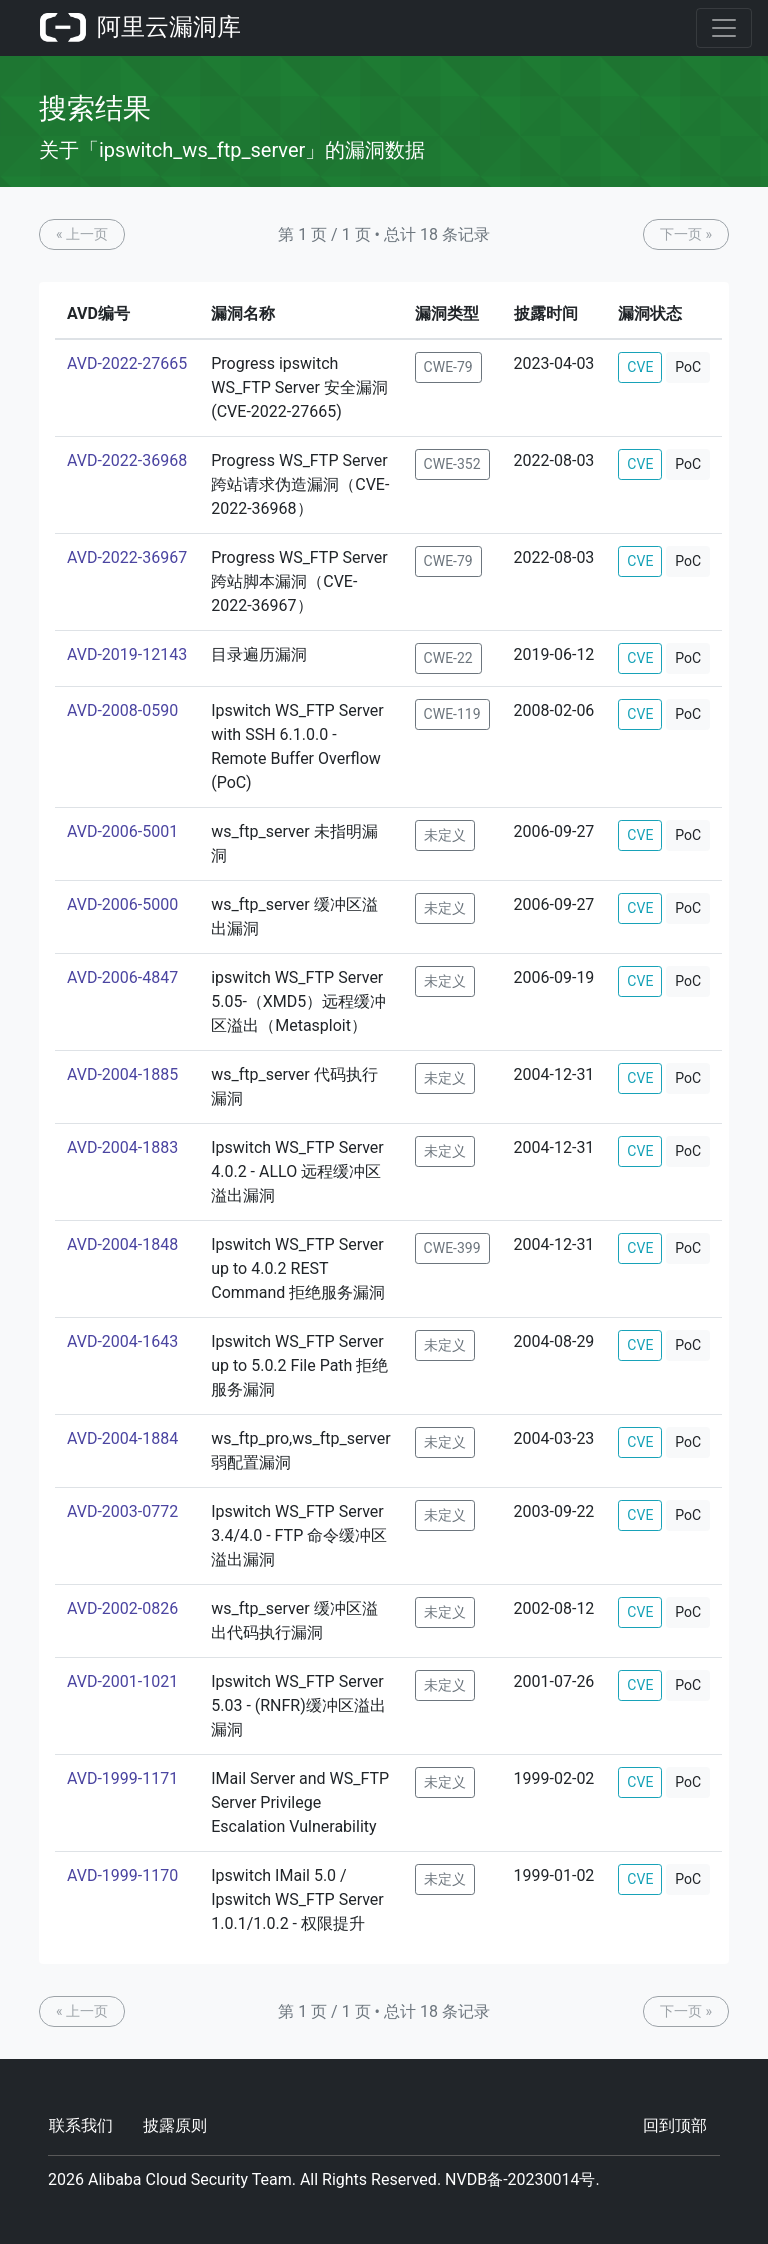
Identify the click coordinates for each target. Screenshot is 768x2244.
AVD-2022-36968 (127, 460)
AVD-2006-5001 (122, 831)
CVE (640, 367)
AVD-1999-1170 (122, 1875)
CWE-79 (448, 367)
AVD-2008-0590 (122, 710)
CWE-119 (452, 714)
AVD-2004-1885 (122, 1074)
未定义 (445, 835)
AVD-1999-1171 (122, 1778)
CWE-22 (448, 658)
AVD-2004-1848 (122, 1244)
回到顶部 (675, 2125)
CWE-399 (452, 1248)
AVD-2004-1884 (122, 1438)
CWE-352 (452, 464)
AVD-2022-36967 (127, 557)
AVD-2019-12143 (127, 654)
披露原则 (175, 2125)
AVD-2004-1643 (122, 1341)
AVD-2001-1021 (122, 1681)
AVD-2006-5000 (122, 904)
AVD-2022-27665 (127, 363)
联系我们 (81, 2125)
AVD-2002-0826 (122, 1608)
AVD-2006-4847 (122, 977)
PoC (688, 367)
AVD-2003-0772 (122, 1511)
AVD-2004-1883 (122, 1147)
